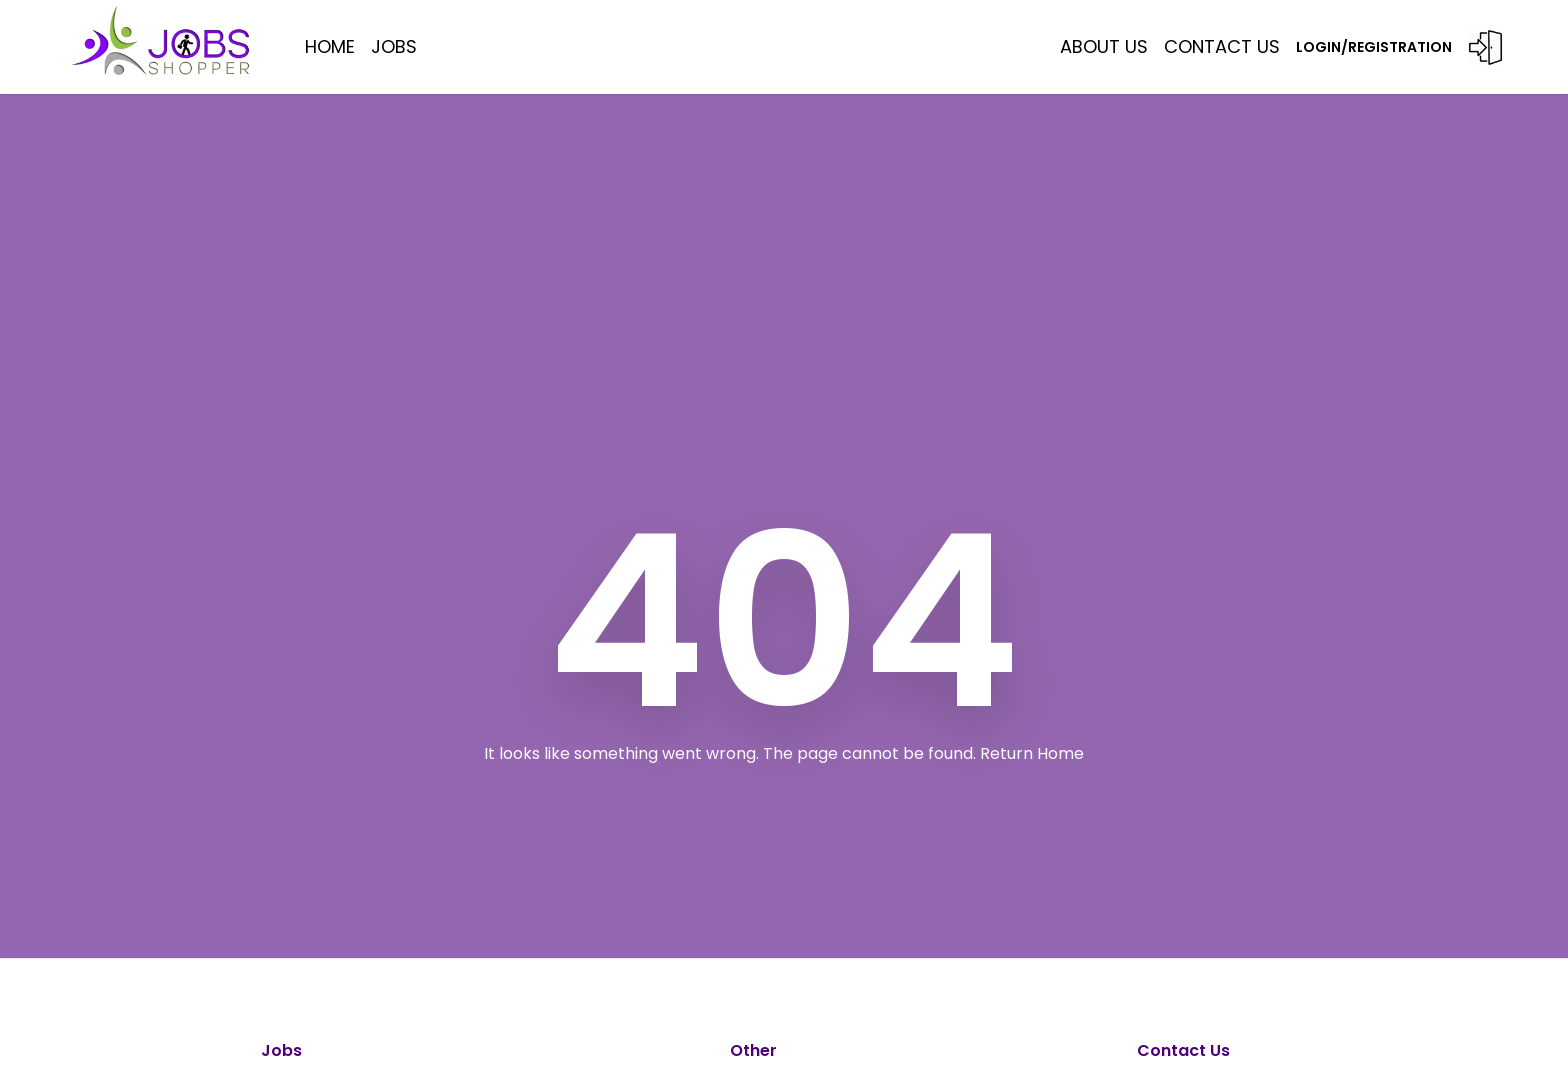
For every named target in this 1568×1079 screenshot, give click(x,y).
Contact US (1222, 46)
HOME (330, 46)
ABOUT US (1104, 46)
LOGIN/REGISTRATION (1399, 47)
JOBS (394, 46)
